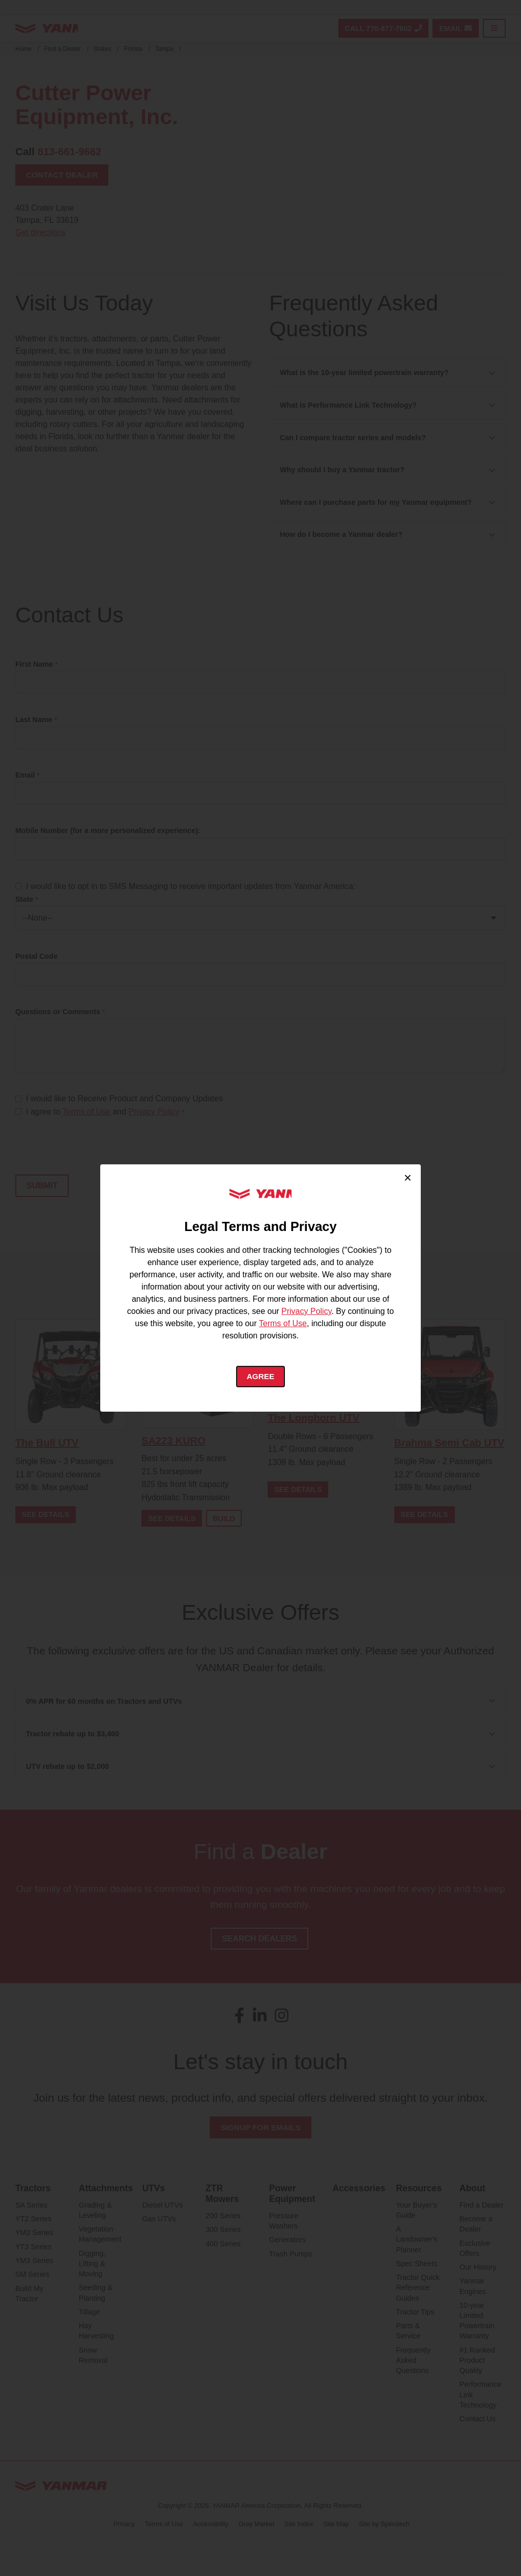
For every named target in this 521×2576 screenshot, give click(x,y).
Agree (260, 1376)
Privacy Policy (306, 1310)
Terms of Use (283, 1322)
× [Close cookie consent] (408, 1177)
